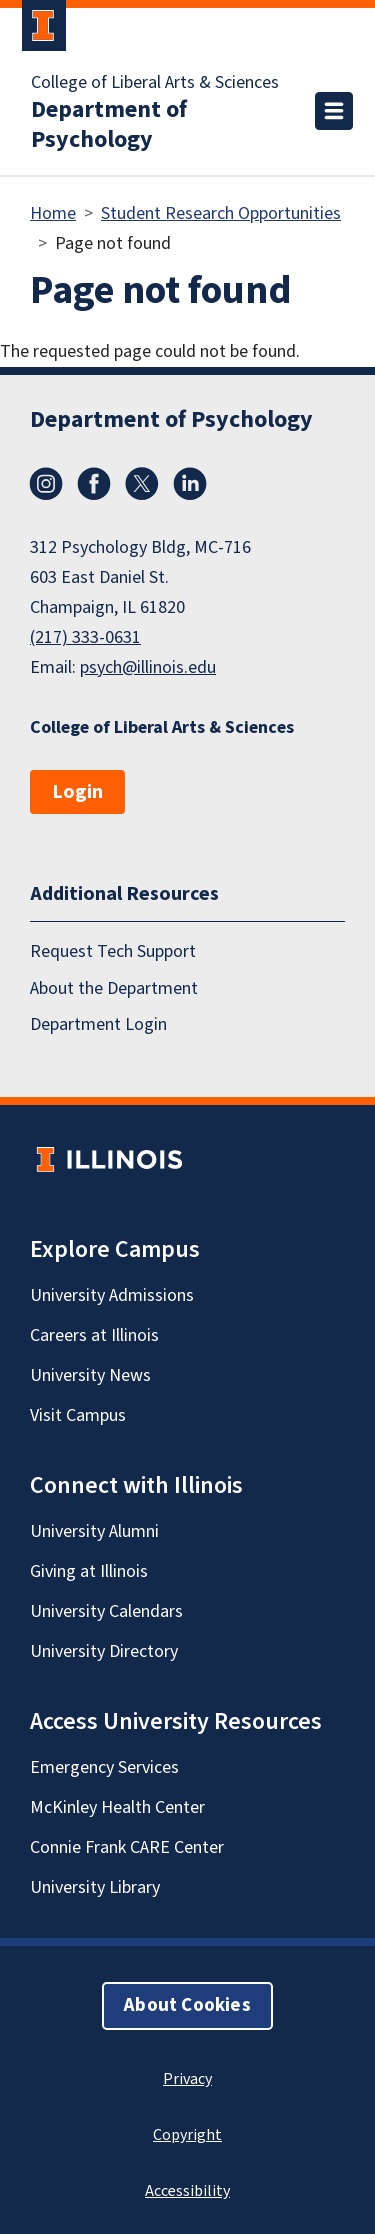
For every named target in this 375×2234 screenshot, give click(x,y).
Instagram (46, 484)
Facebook (94, 484)
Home (53, 213)
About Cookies (187, 2005)
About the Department (114, 988)
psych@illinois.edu (148, 667)
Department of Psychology (109, 125)
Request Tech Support (113, 951)
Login (77, 792)
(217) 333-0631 (85, 637)
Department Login (98, 1024)
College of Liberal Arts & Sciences (155, 83)
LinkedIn (190, 484)
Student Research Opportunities (221, 213)
